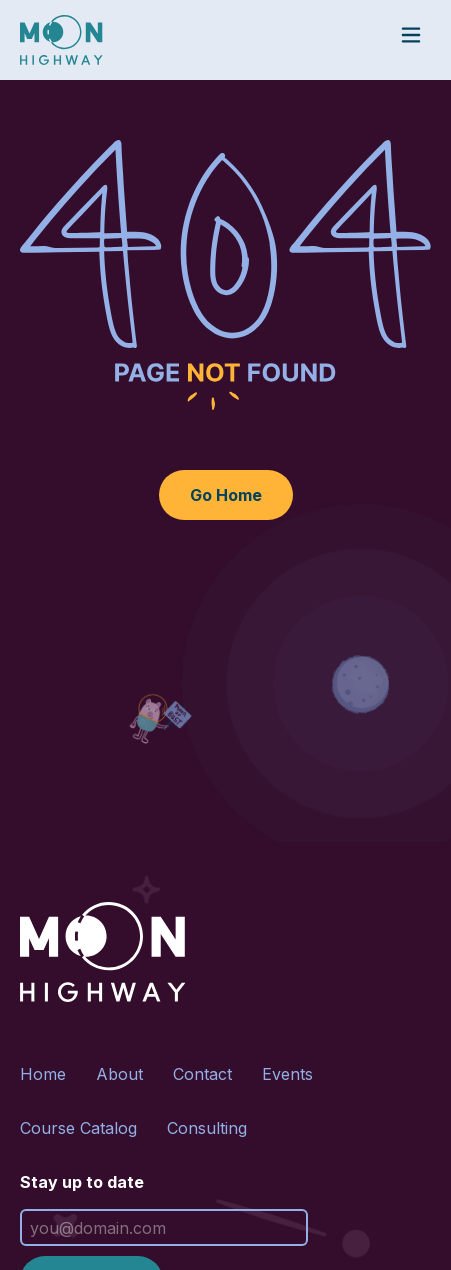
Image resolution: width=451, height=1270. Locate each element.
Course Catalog (78, 1128)
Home (43, 1074)
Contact (202, 1074)
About (119, 1074)
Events (287, 1074)
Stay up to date (82, 1182)
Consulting (207, 1128)
